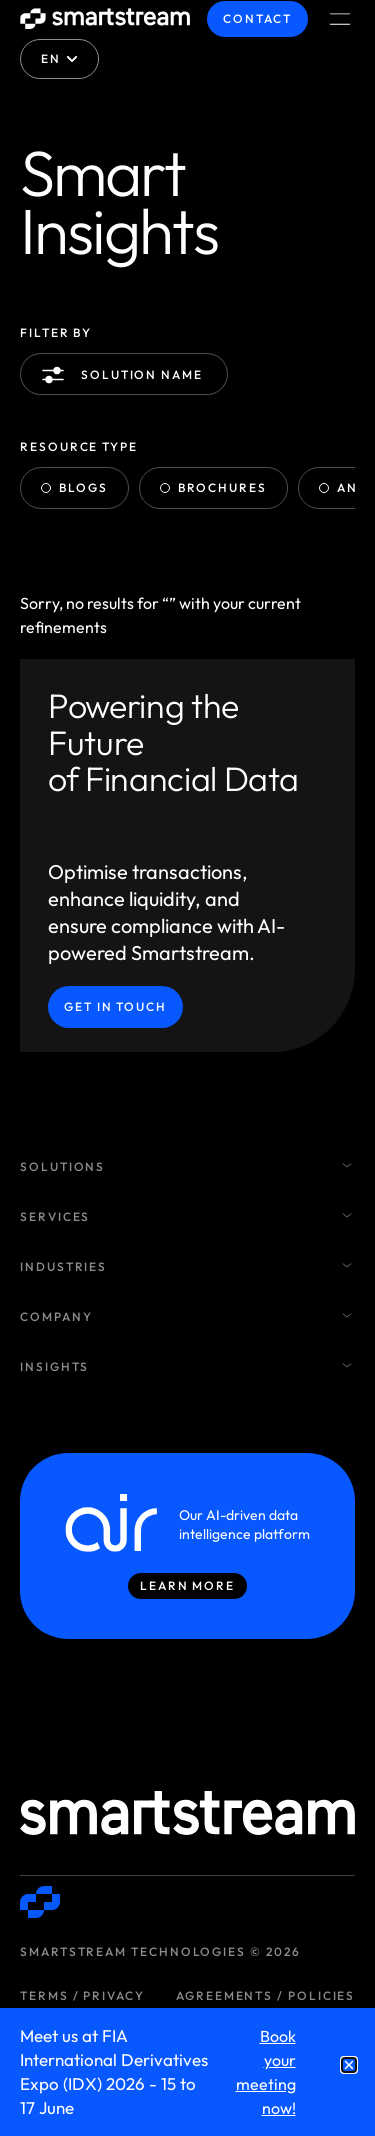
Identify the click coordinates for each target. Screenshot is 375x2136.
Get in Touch (115, 1006)
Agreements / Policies (265, 1995)
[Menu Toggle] (340, 19)
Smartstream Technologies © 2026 (160, 1951)
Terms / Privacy (82, 1995)
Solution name (126, 375)
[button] (349, 2065)
